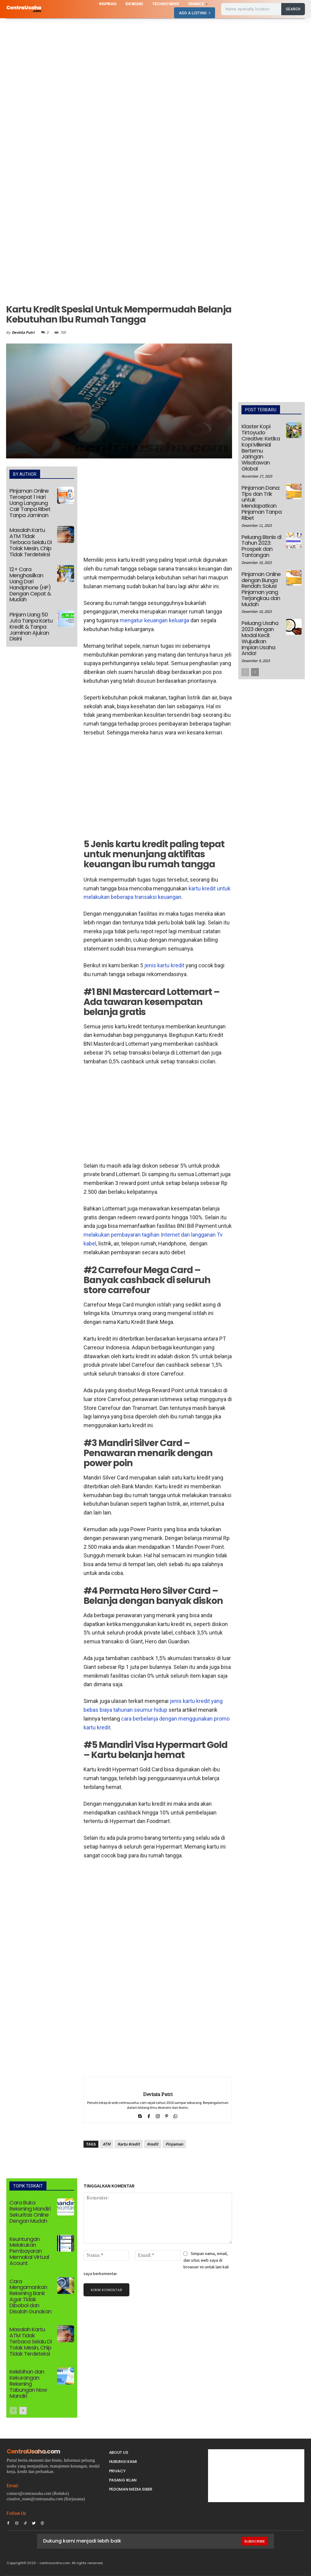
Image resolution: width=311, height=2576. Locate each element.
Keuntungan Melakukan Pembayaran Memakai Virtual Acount (29, 2251)
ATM (106, 2144)
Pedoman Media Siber (130, 2489)
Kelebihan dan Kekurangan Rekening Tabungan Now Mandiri (28, 2383)
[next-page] (23, 2411)
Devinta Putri (23, 332)
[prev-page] (13, 2411)
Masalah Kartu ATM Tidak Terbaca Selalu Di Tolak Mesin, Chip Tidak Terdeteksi (30, 542)
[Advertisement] (155, 63)
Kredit (152, 2144)
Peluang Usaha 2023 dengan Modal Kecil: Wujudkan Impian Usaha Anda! (259, 638)
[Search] (293, 9)
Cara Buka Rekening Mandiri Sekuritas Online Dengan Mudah (29, 2211)
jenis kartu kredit (164, 965)
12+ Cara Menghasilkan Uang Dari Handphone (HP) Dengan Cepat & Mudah (30, 584)
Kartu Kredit (129, 2144)
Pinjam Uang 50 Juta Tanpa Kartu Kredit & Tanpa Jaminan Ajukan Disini (31, 626)
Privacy (117, 2471)
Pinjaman (174, 2144)
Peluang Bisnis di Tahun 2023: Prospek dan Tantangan (261, 546)
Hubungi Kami (123, 2461)
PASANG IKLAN (123, 2480)
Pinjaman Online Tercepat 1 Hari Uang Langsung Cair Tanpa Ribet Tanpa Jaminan (29, 503)
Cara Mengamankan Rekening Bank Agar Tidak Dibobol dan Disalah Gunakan (30, 2296)
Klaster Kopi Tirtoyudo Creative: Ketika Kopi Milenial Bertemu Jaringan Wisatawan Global (260, 447)
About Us (118, 2452)
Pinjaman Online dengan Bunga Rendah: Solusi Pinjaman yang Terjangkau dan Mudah (261, 589)
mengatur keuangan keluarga (154, 620)
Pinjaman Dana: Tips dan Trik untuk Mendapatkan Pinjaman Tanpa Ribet (261, 503)
